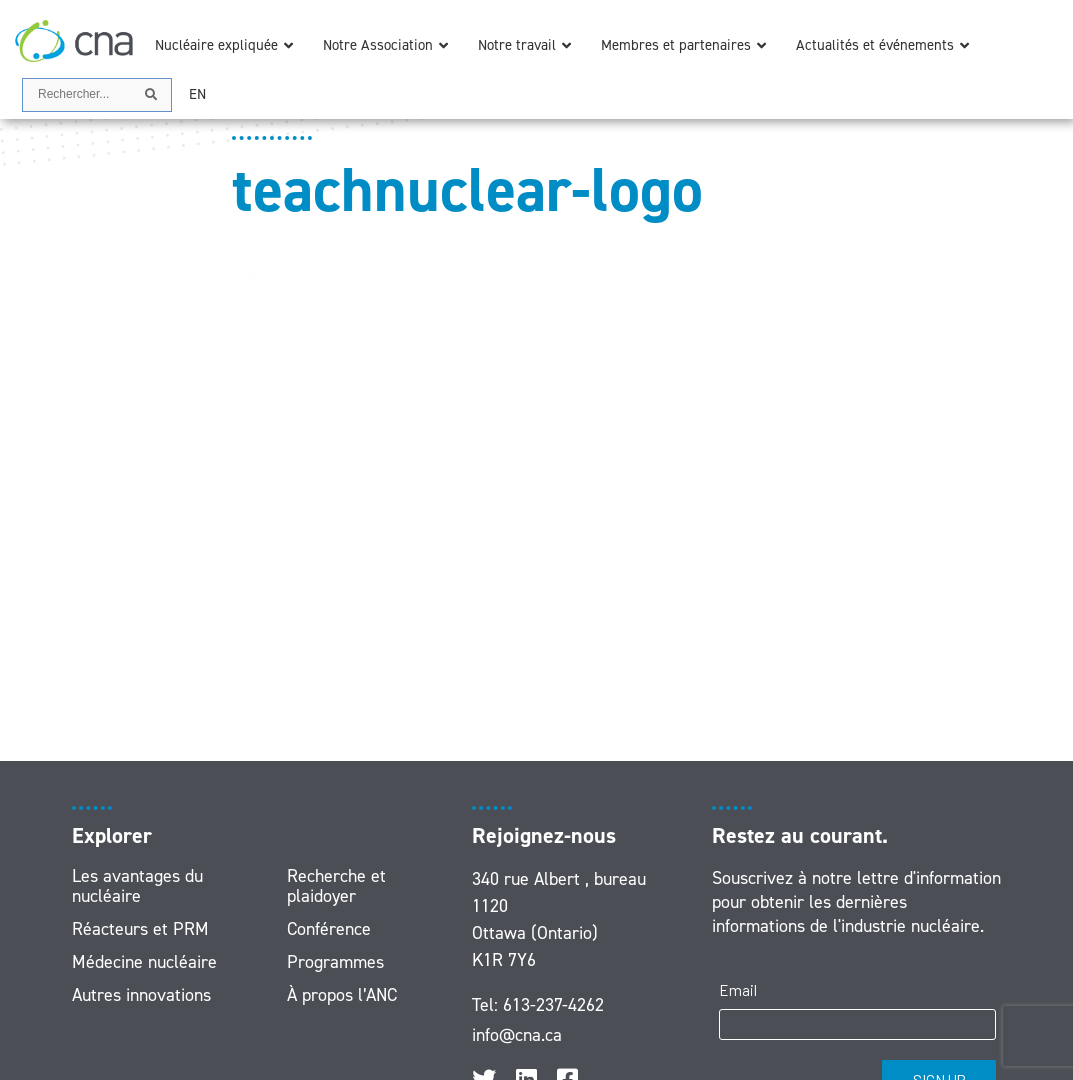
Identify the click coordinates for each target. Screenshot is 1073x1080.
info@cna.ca (517, 1035)
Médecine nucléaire (144, 962)
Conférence (329, 929)
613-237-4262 (553, 1005)
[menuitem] (197, 94)
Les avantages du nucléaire (137, 886)
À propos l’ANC (342, 995)
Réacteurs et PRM (140, 929)
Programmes (335, 962)
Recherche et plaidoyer (336, 886)
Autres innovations (141, 995)
